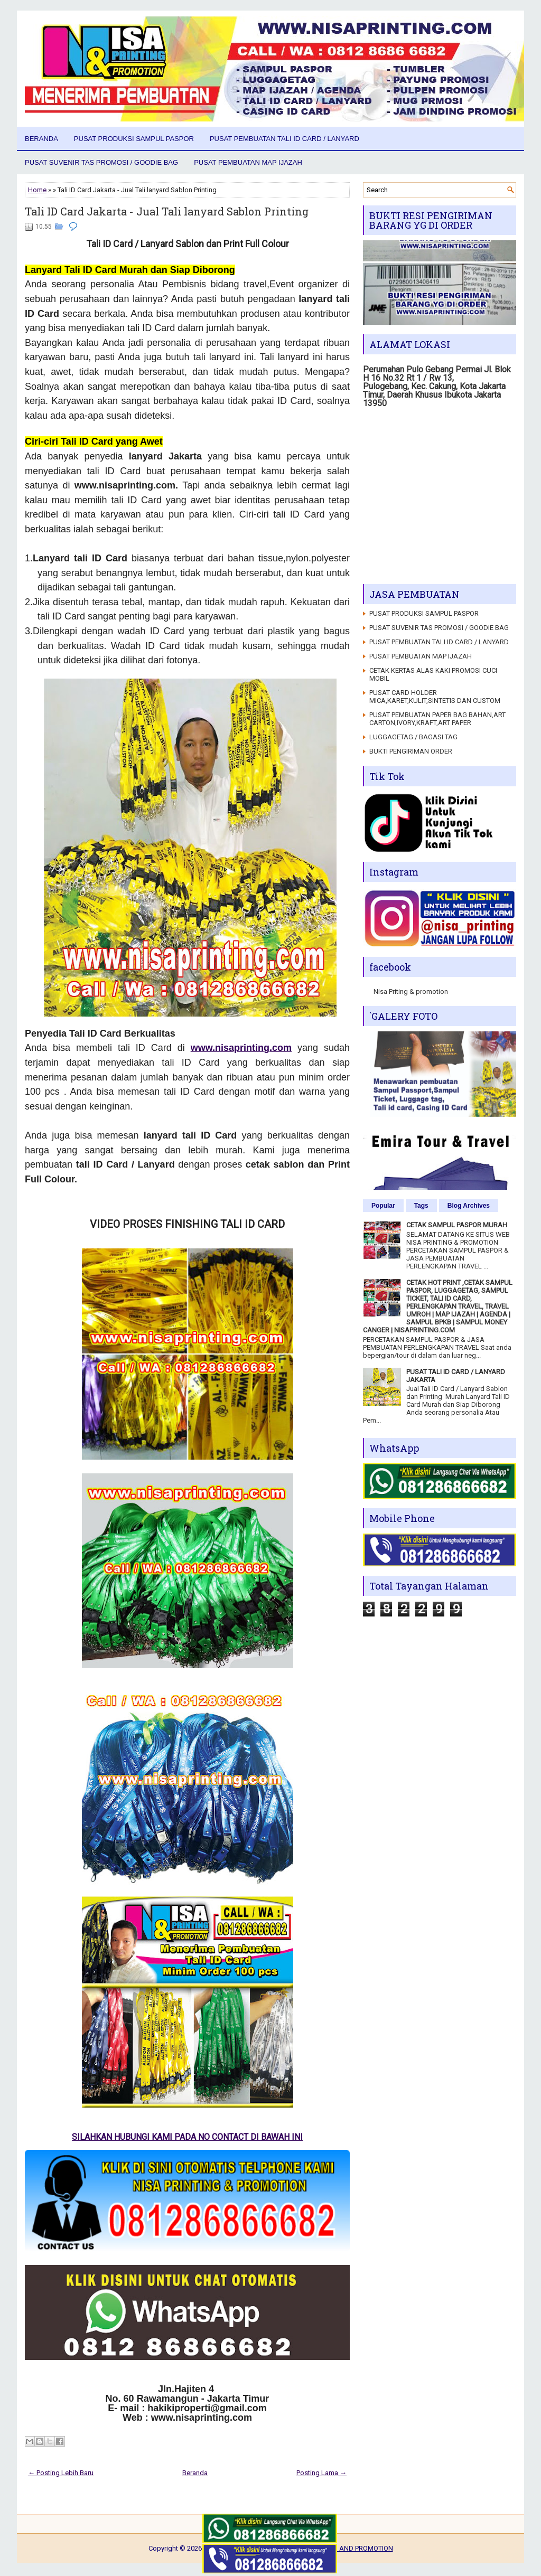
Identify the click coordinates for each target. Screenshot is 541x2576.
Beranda (41, 139)
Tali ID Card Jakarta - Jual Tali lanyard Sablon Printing (167, 211)
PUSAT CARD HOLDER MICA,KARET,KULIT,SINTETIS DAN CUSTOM (434, 696)
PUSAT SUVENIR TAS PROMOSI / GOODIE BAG (101, 162)
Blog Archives (468, 1205)
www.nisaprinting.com (241, 1047)
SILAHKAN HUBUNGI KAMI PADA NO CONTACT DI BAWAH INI (187, 2137)
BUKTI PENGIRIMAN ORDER (410, 751)
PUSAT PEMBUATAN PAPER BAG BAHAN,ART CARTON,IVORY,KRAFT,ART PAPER (437, 719)
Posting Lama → (321, 2473)
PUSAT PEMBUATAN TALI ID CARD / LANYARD (284, 139)
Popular (383, 1205)
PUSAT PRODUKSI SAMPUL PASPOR (134, 139)
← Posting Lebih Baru (61, 2473)
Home (37, 190)
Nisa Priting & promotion (411, 991)
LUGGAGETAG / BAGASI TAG (413, 737)
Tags (421, 1205)
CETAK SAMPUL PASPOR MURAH (456, 1225)
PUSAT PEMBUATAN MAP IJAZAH (248, 162)
